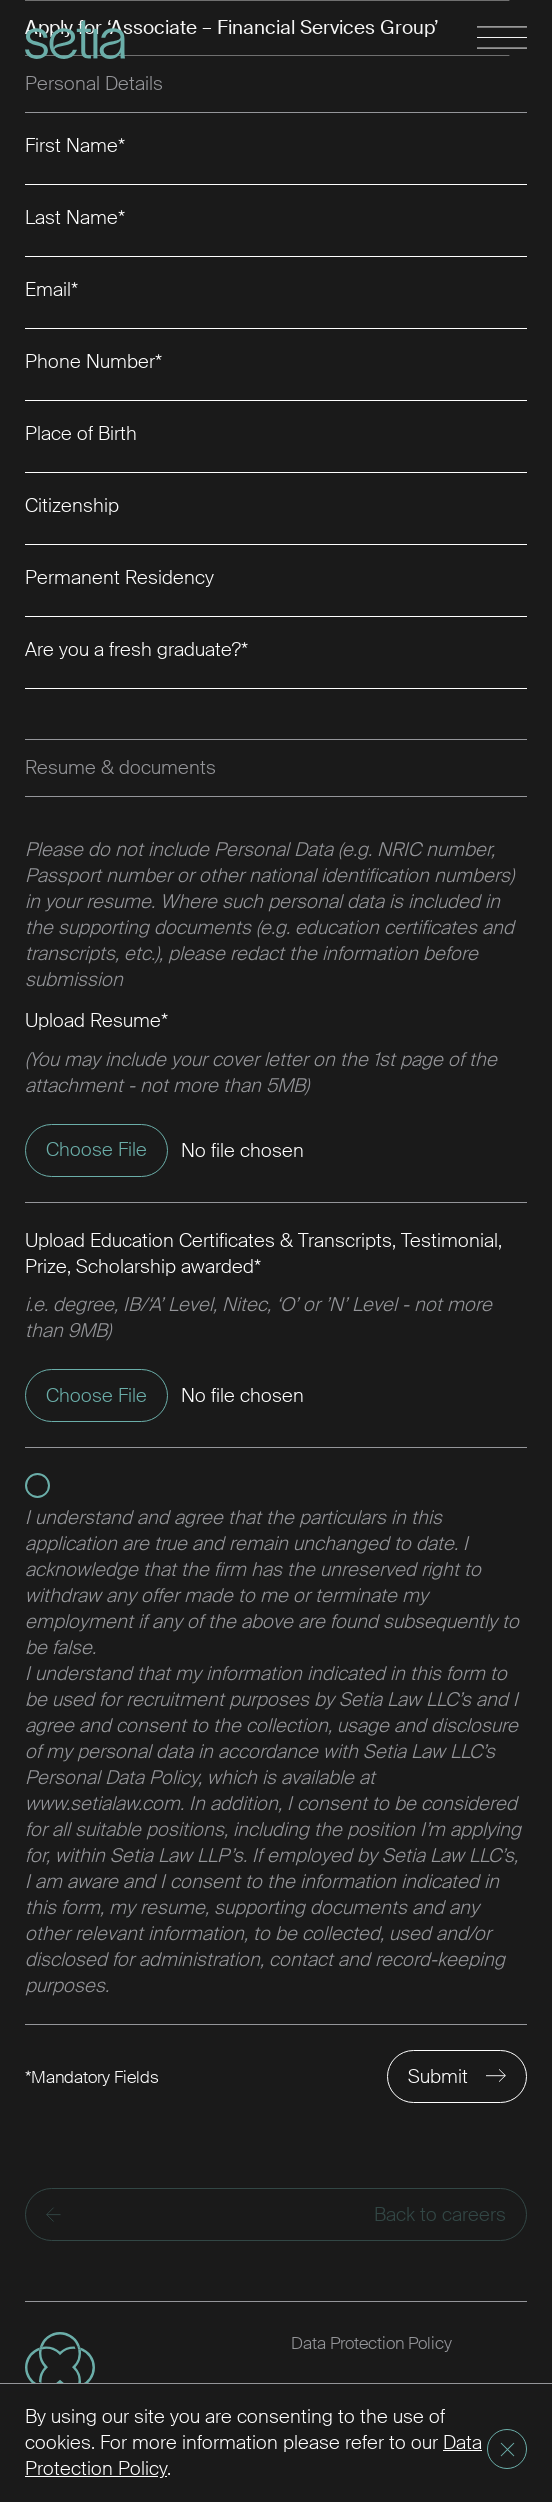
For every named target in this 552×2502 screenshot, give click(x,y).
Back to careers (276, 2214)
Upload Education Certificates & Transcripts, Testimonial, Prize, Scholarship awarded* (263, 1253)
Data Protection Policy (371, 2343)
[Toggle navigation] (502, 38)
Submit (438, 2076)
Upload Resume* (96, 1020)
